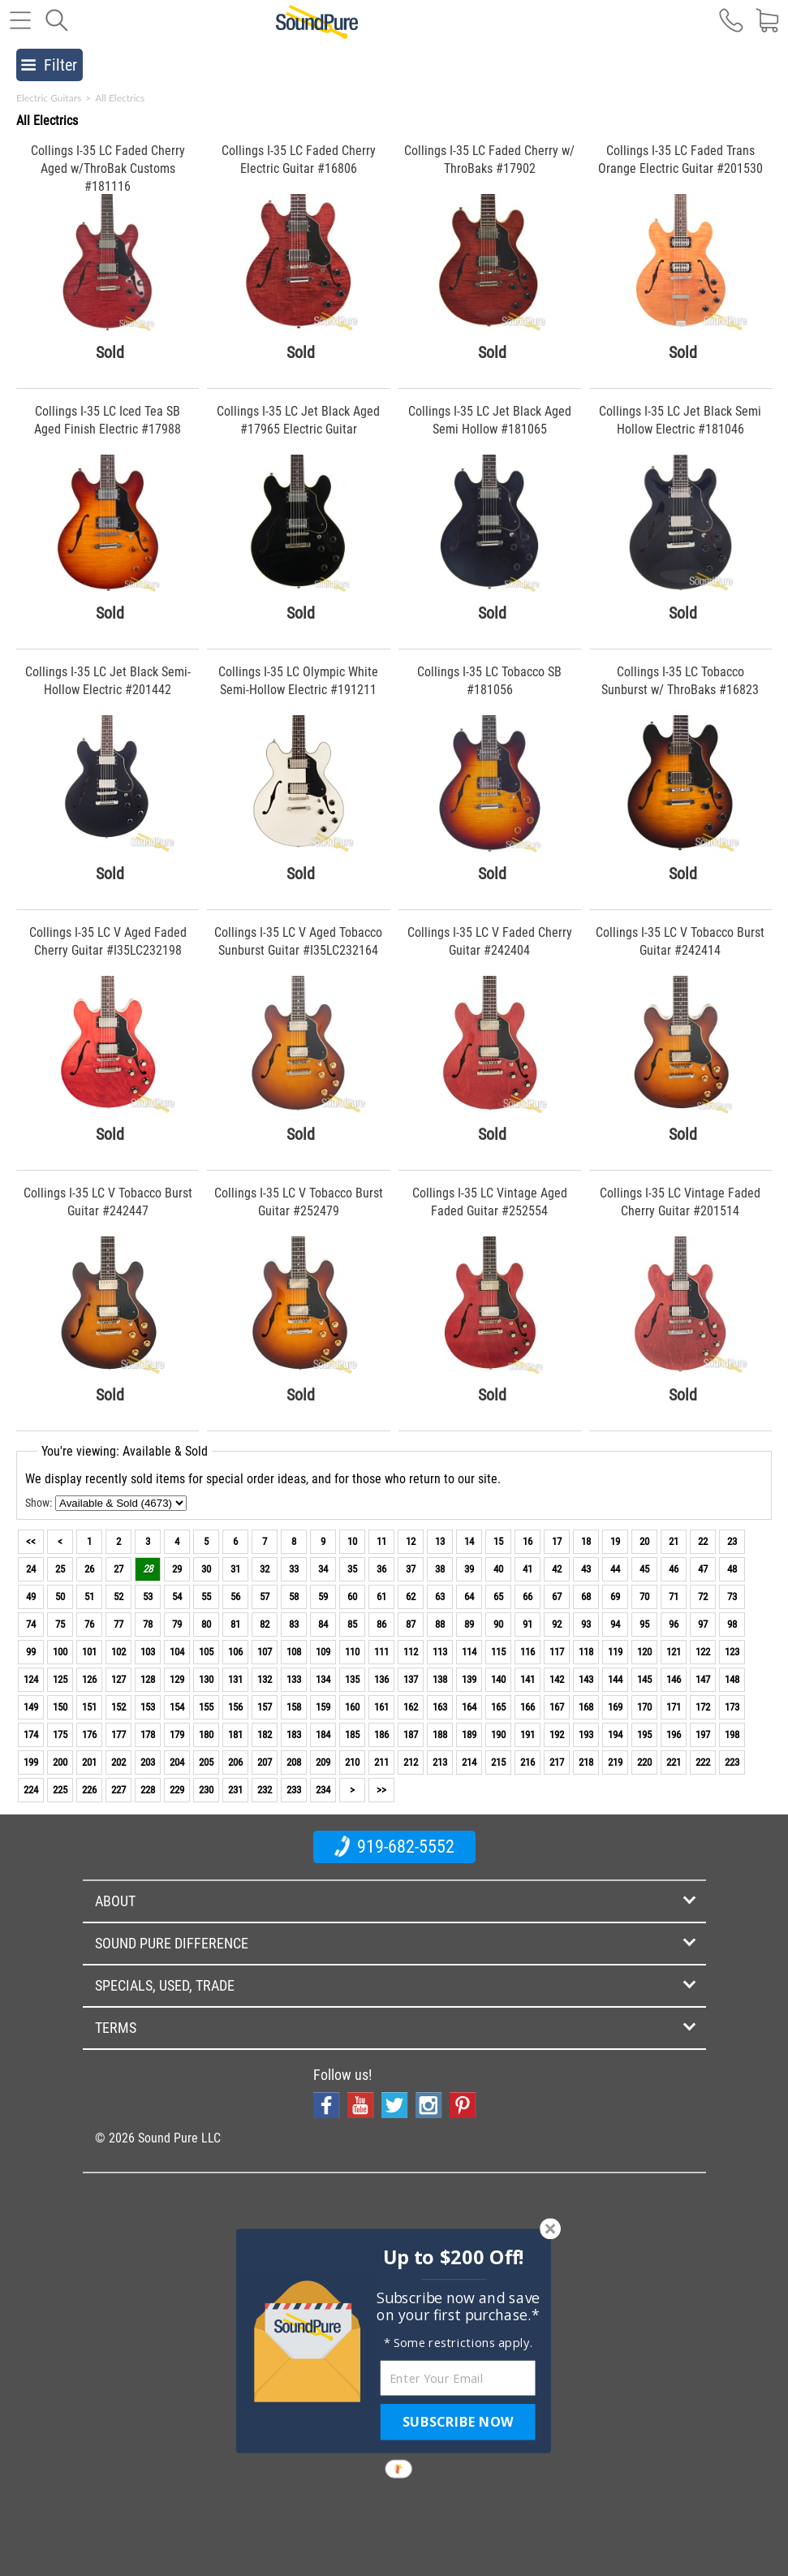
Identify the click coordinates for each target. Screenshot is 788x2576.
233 (293, 1790)
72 (703, 1596)
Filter (49, 65)
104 (177, 1652)
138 (440, 1679)
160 (352, 1707)
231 (235, 1790)
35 (352, 1569)
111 (381, 1652)
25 (60, 1569)
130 (206, 1679)
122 (702, 1652)
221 (673, 1762)
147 (702, 1679)
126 (89, 1679)
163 (440, 1707)
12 (411, 1541)
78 (148, 1624)
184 (323, 1734)
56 (235, 1596)
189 (469, 1734)
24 (31, 1569)
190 (498, 1734)
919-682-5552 (394, 1846)
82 (264, 1624)
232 (264, 1790)
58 (294, 1596)
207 (264, 1762)
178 (147, 1734)
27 (118, 1569)
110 (352, 1652)
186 (381, 1734)
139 (469, 1679)
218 (586, 1762)
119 (615, 1652)
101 (89, 1652)
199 (31, 1762)
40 (498, 1569)
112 (410, 1652)
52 (118, 1596)
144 (615, 1679)
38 (440, 1569)
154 (177, 1707)
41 (527, 1569)
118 (586, 1652)
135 (352, 1679)
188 (440, 1734)
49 (31, 1596)
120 (644, 1652)
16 (527, 1541)
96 (673, 1624)
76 (89, 1624)
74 (31, 1624)
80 (206, 1624)
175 (60, 1734)
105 (206, 1652)
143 (586, 1679)
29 (177, 1569)
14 (469, 1541)
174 (31, 1734)
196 (673, 1734)
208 (293, 1762)
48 (732, 1569)
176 (89, 1734)
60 (352, 1596)
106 (235, 1652)
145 (644, 1679)
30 (206, 1569)
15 (498, 1541)
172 (702, 1707)
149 (31, 1707)
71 (673, 1596)
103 (147, 1652)
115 (498, 1652)
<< (31, 1541)
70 (644, 1596)
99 (31, 1652)
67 (557, 1596)
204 (177, 1762)
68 (586, 1596)
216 (527, 1762)
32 (264, 1569)
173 (732, 1707)
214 (469, 1762)
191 (527, 1734)
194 (615, 1734)
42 (557, 1569)
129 (177, 1679)
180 (206, 1734)
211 (381, 1762)
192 (556, 1734)
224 (31, 1790)
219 (615, 1762)
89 (469, 1624)
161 (381, 1707)
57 (264, 1596)
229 (177, 1790)
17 (557, 1541)
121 (673, 1652)
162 (410, 1707)
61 (381, 1596)
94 (615, 1624)
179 (177, 1734)
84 (323, 1624)
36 (381, 1569)
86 (381, 1624)
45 (644, 1569)
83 (294, 1624)
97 (703, 1624)
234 (323, 1790)
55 (206, 1596)
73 (732, 1596)
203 (147, 1762)
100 (60, 1652)
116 (527, 1652)
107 (264, 1652)
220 (644, 1762)
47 (703, 1569)
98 (732, 1624)
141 (527, 1679)
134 (323, 1679)
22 (703, 1541)
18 (586, 1541)
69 (615, 1596)
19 (615, 1541)
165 (498, 1707)
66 (527, 1596)
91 (527, 1624)
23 (732, 1541)
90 (498, 1624)
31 (235, 1569)
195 (644, 1734)
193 (586, 1734)
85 (352, 1624)
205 (206, 1762)
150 (60, 1707)
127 (118, 1679)
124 (31, 1679)
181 (235, 1734)
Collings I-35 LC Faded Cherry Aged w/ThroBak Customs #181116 (108, 168)
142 (556, 1679)
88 (440, 1624)
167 (556, 1707)
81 (235, 1624)
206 (235, 1762)
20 (644, 1541)
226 (89, 1790)
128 (147, 1679)
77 (118, 1624)
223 (732, 1762)
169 (615, 1707)
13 (440, 1541)
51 (89, 1596)
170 (644, 1707)
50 (60, 1596)
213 (440, 1762)
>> (381, 1790)
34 (323, 1569)
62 (411, 1596)
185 (352, 1734)
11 (381, 1541)
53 (148, 1596)
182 (264, 1734)
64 (469, 1596)
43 (586, 1569)
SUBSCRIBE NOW (458, 2422)
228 (147, 1790)
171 (673, 1707)
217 (556, 1762)
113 (440, 1652)
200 (60, 1762)
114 (469, 1652)
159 (323, 1707)
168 (586, 1707)
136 (381, 1679)
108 (293, 1652)
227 (118, 1790)
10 (352, 1541)
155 (206, 1707)
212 (410, 1762)
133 (293, 1679)
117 (556, 1652)
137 (410, 1679)
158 (293, 1707)
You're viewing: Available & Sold (124, 1451)
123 (732, 1652)
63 (440, 1596)
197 (702, 1734)
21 (673, 1541)
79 (177, 1624)
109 (323, 1652)
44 (615, 1569)
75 (60, 1624)
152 (118, 1707)
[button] (453, 2257)
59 (323, 1596)
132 (264, 1679)
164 (469, 1707)
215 (498, 1762)
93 (586, 1624)
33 (294, 1569)
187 (410, 1734)
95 (644, 1624)
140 (498, 1679)
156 (235, 1707)
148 (732, 1679)
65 (498, 1596)
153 (147, 1707)
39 (469, 1569)
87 (411, 1624)
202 (118, 1762)
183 (293, 1734)
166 (527, 1707)
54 (177, 1596)
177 (118, 1734)
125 (60, 1679)
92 (557, 1624)
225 (60, 1790)
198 (732, 1734)
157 (264, 1707)
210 (352, 1762)
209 (323, 1762)
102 (118, 1652)
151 (89, 1707)
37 (411, 1569)
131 (235, 1679)
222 (702, 1762)
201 (89, 1762)
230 (206, 1790)
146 (673, 1679)
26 (89, 1569)
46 (673, 1569)
